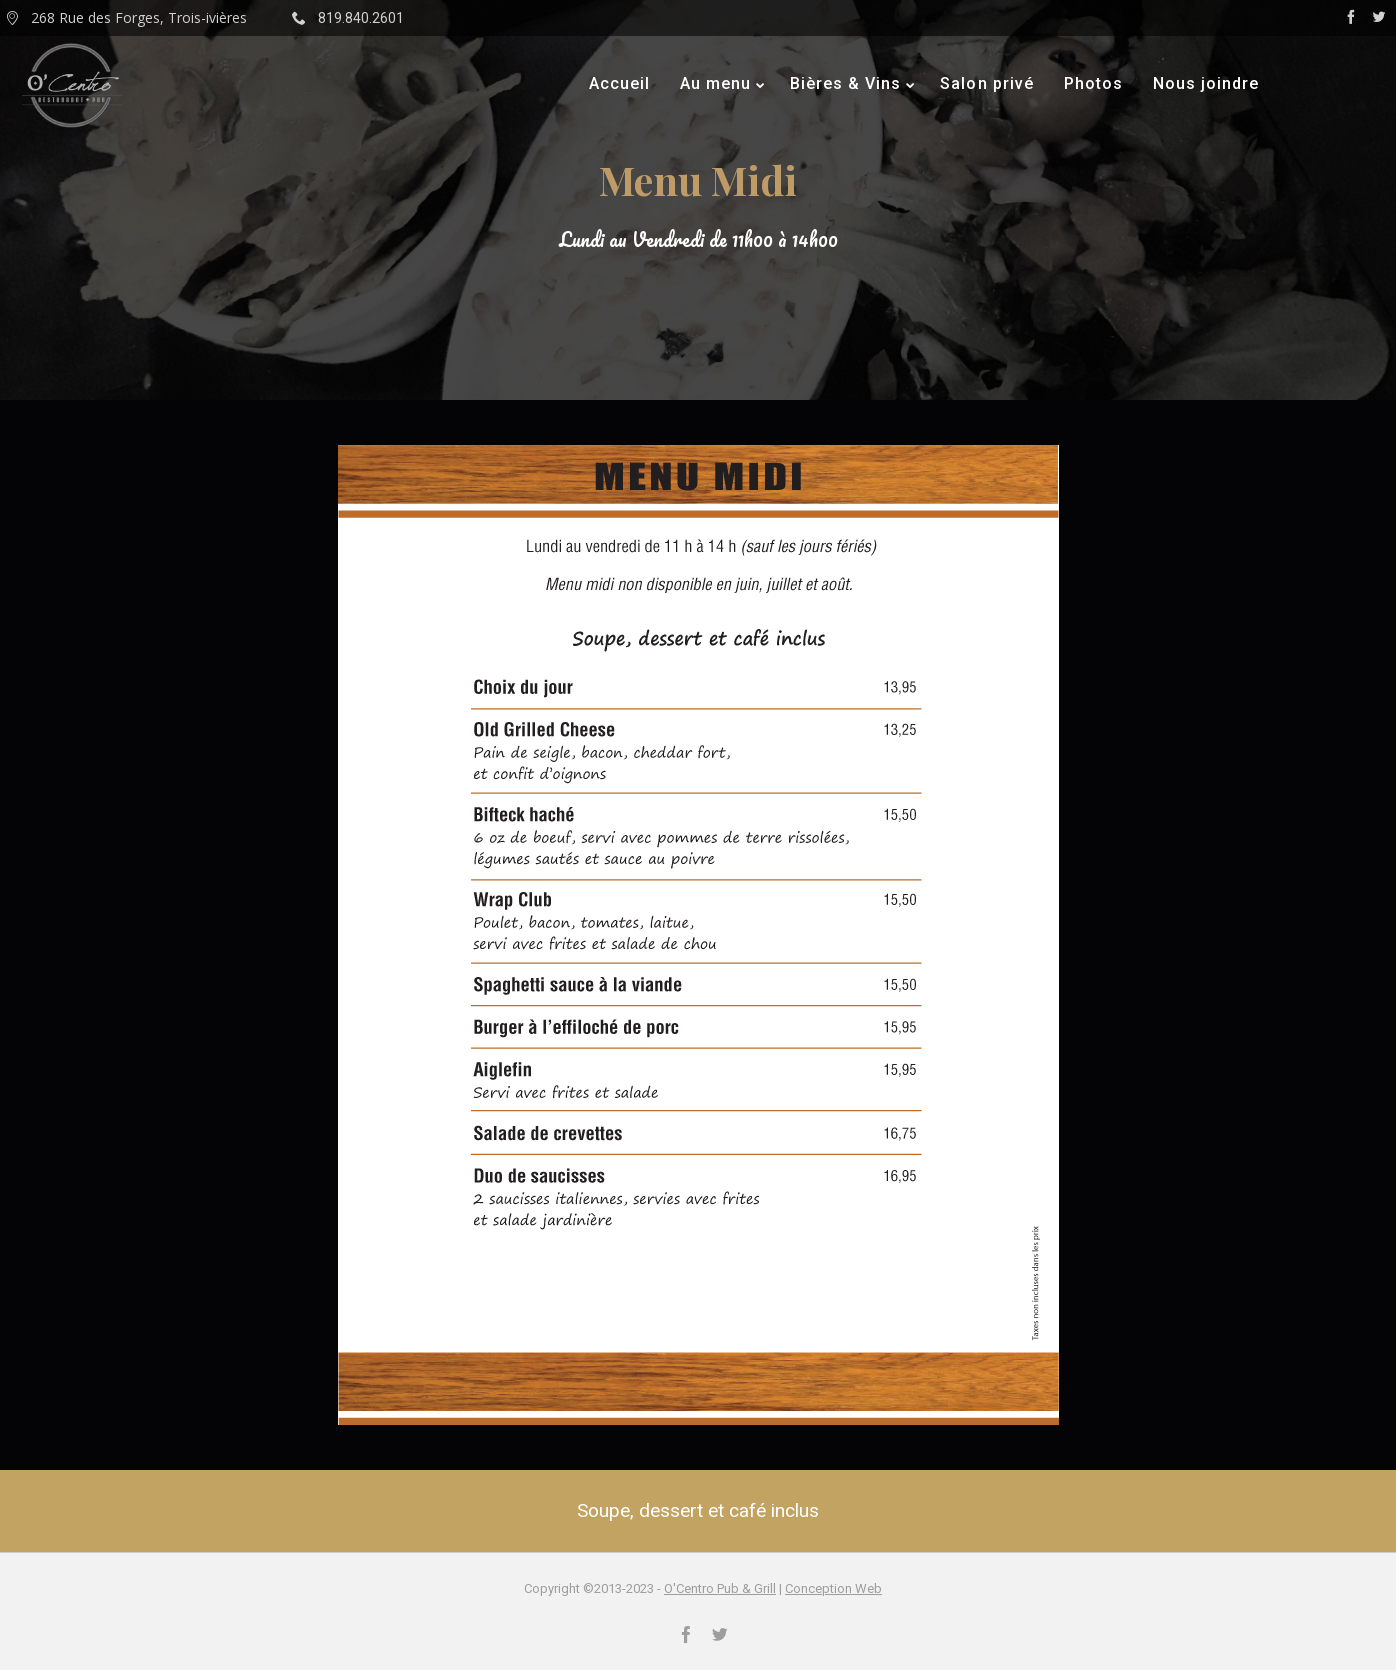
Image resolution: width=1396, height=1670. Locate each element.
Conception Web (833, 1588)
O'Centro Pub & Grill (720, 1588)
